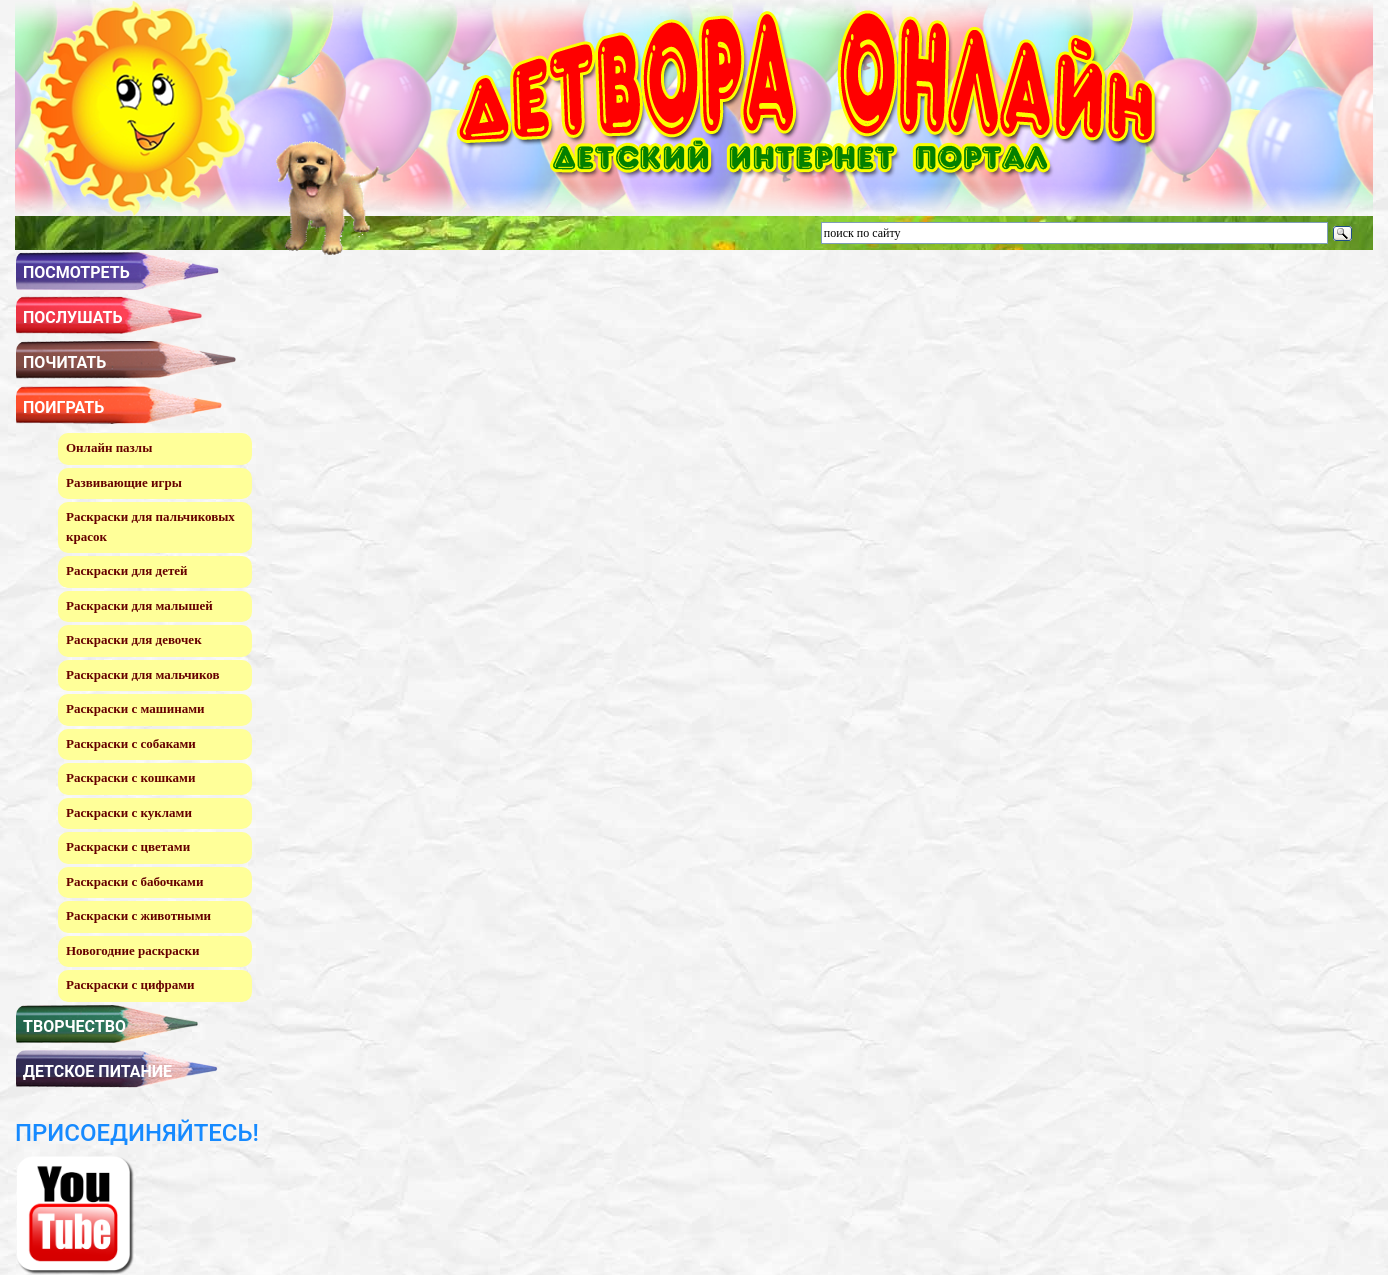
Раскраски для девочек (134, 639)
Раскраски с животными (138, 915)
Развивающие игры (124, 482)
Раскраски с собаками (131, 743)
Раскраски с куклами (129, 812)
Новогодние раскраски (132, 950)
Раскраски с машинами (135, 708)
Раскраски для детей (127, 570)
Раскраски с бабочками (134, 881)
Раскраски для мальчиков (142, 674)
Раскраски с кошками (130, 777)
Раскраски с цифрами (130, 984)
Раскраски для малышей (139, 605)
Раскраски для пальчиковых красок (150, 526)
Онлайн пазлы (109, 447)
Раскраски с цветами (128, 846)
